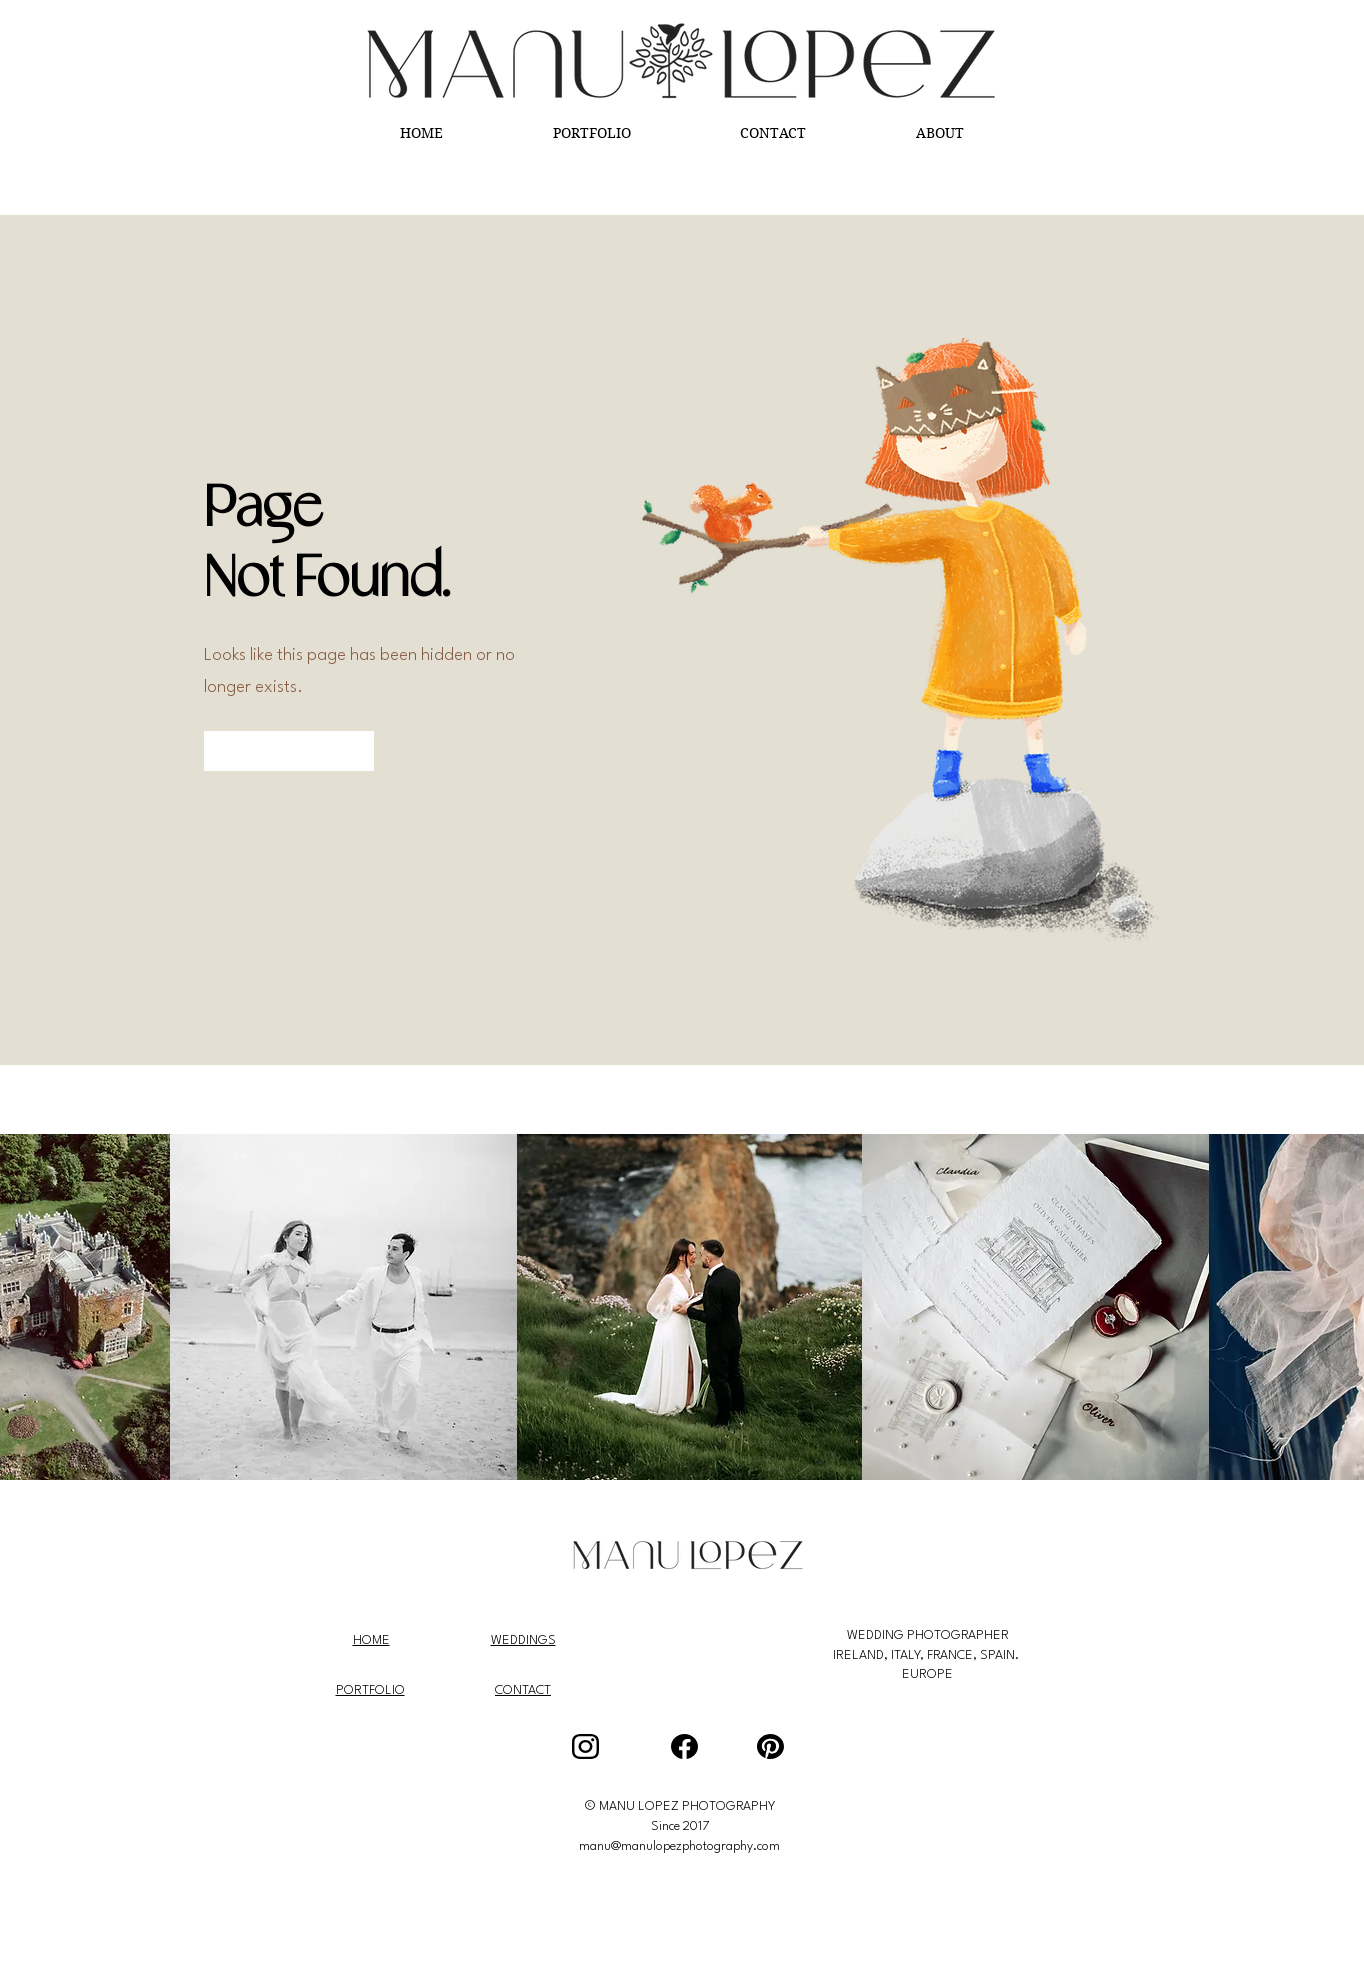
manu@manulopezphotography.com (679, 1846)
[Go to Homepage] (289, 751)
